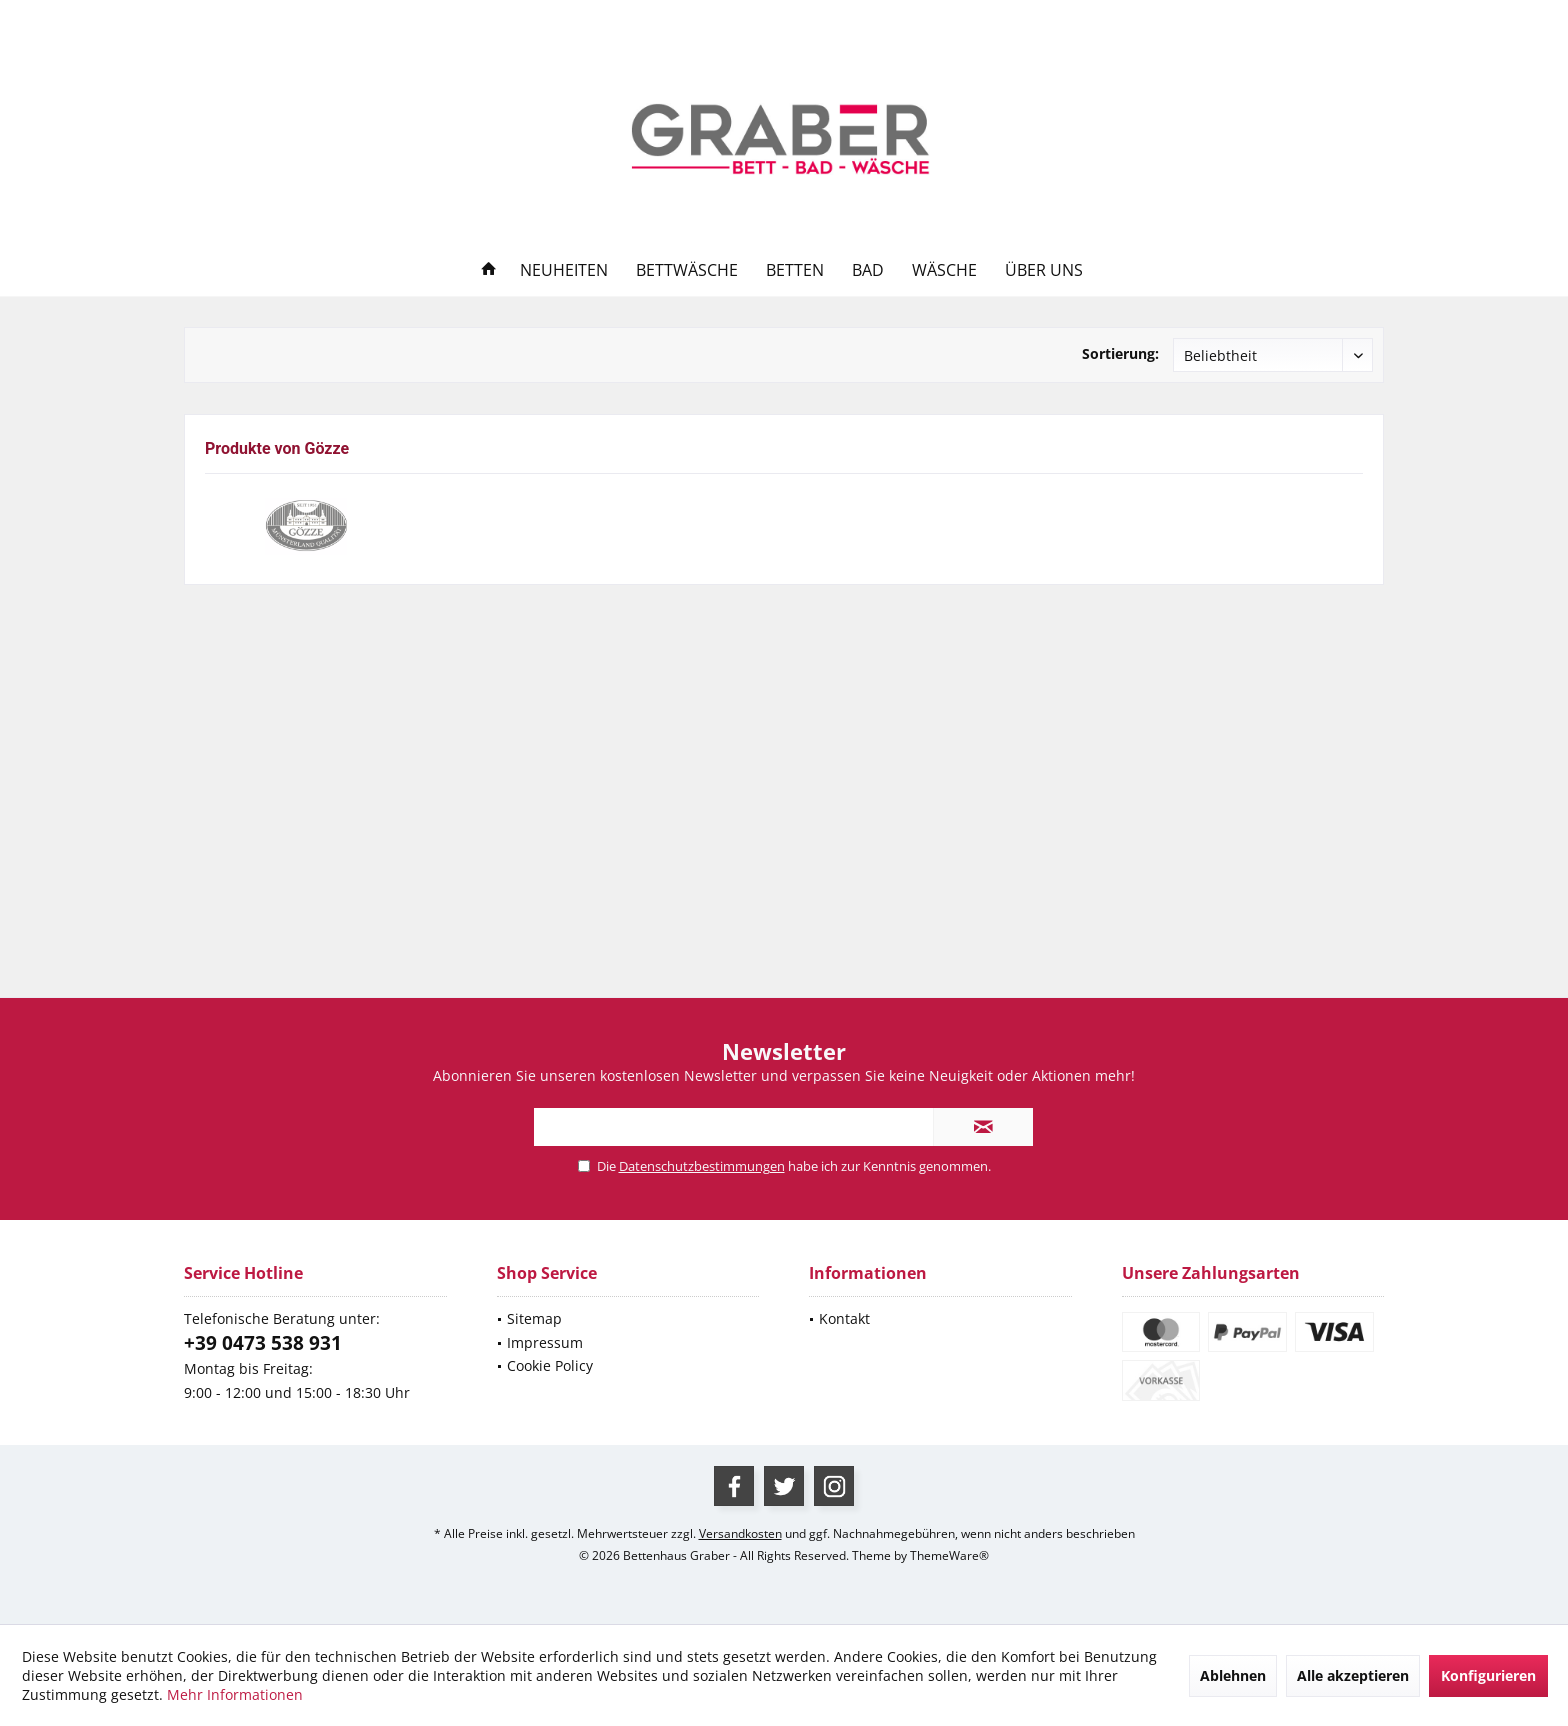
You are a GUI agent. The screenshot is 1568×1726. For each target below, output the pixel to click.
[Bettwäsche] (687, 270)
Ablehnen (1233, 1675)
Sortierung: (1120, 353)
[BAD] (868, 270)
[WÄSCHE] (944, 270)
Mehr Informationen (235, 1694)
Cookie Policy (550, 1365)
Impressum (545, 1342)
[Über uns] (1044, 270)
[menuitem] (1360, 19)
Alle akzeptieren (1353, 1675)
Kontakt (844, 1318)
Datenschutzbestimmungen (702, 1166)
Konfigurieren (1488, 1675)
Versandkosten (740, 1533)
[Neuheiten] (564, 270)
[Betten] (795, 270)
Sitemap (534, 1318)
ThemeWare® (949, 1555)
